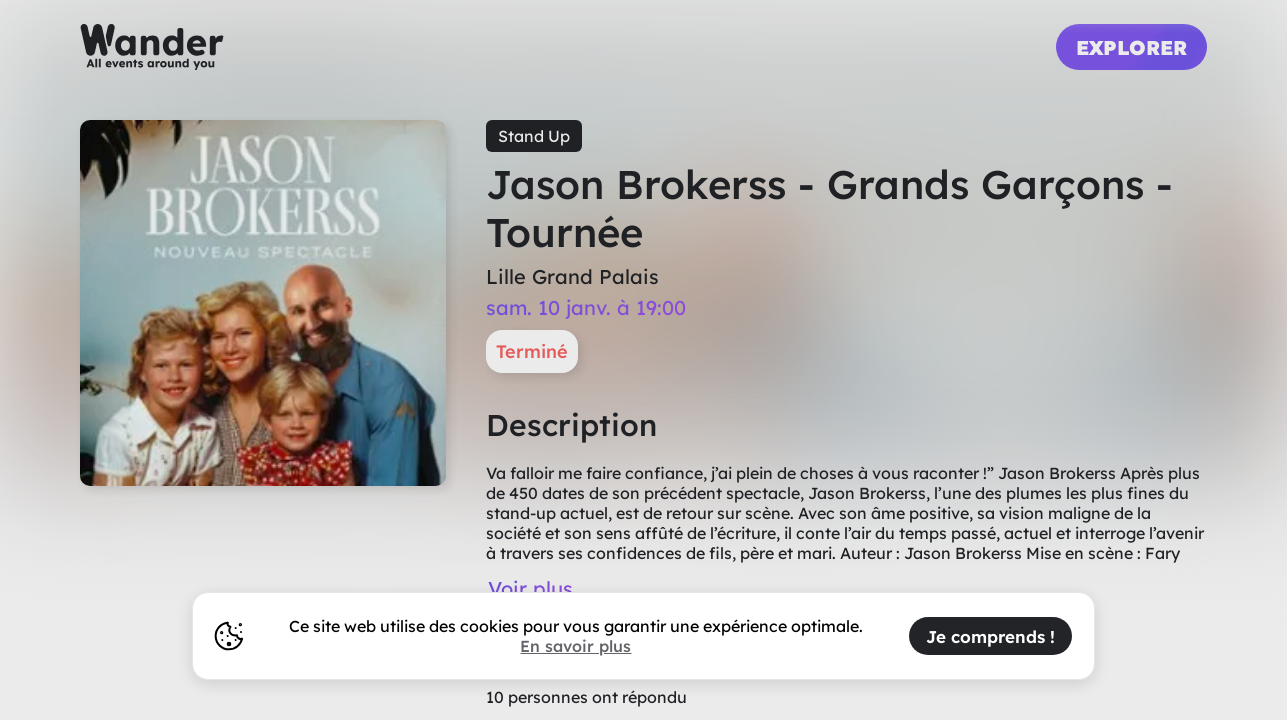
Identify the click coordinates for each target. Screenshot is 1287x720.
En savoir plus (575, 646)
